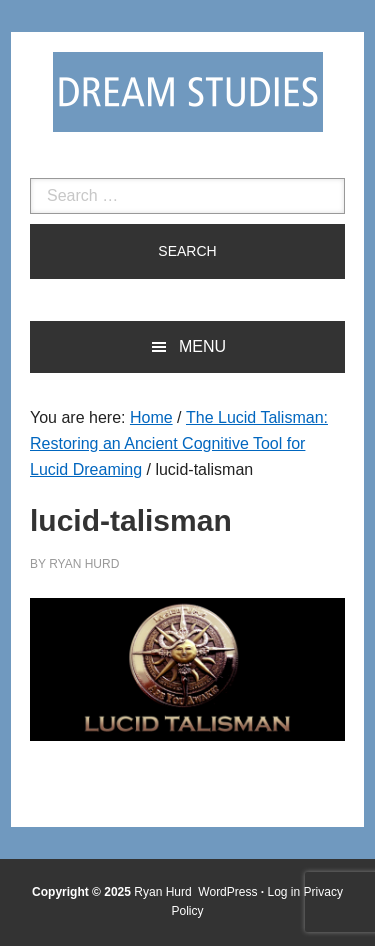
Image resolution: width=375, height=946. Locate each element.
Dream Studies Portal (188, 92)
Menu (202, 346)
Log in (284, 892)
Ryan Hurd (164, 892)
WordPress (227, 892)
